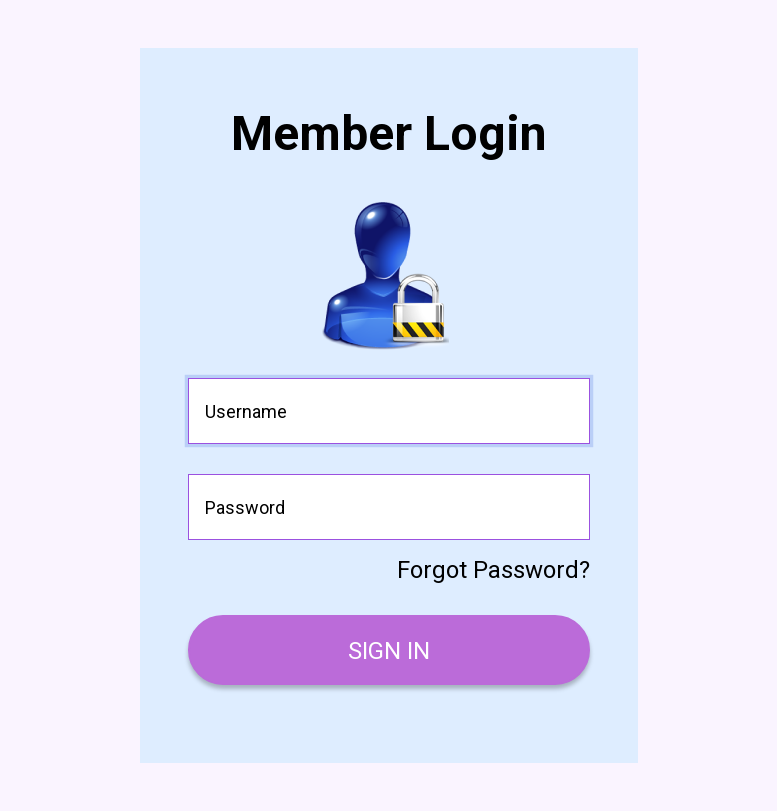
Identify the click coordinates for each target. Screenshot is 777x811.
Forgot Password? (493, 570)
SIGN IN (389, 651)
